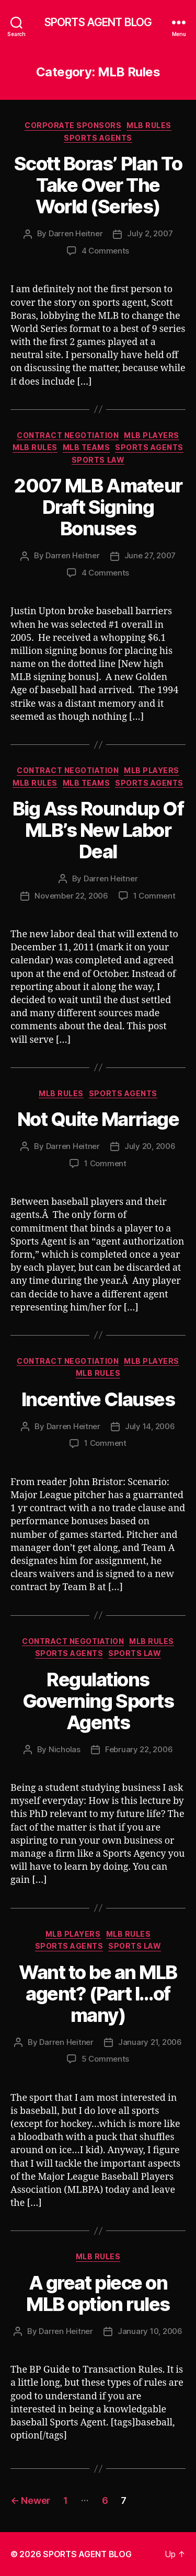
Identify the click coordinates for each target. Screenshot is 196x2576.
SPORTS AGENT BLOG (98, 22)
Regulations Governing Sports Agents (98, 1701)
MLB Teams (86, 447)
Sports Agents (98, 137)
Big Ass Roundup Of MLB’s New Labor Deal (98, 830)
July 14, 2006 (150, 1426)
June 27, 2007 (150, 555)
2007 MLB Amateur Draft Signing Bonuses (98, 507)
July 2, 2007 (149, 233)
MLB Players (151, 435)
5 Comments (105, 2059)
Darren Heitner (75, 233)
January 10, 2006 (150, 2331)
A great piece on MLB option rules (97, 2293)
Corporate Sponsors (73, 125)
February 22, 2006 (139, 1749)
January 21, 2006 (150, 2042)
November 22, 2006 (71, 896)
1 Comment (154, 896)
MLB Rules (148, 125)
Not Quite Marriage (98, 1119)
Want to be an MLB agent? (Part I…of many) (98, 1994)
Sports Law (98, 459)
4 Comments (105, 251)
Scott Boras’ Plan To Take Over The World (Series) (98, 185)
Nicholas (64, 1749)
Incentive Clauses (98, 1399)
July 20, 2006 (150, 1146)
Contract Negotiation (68, 435)
